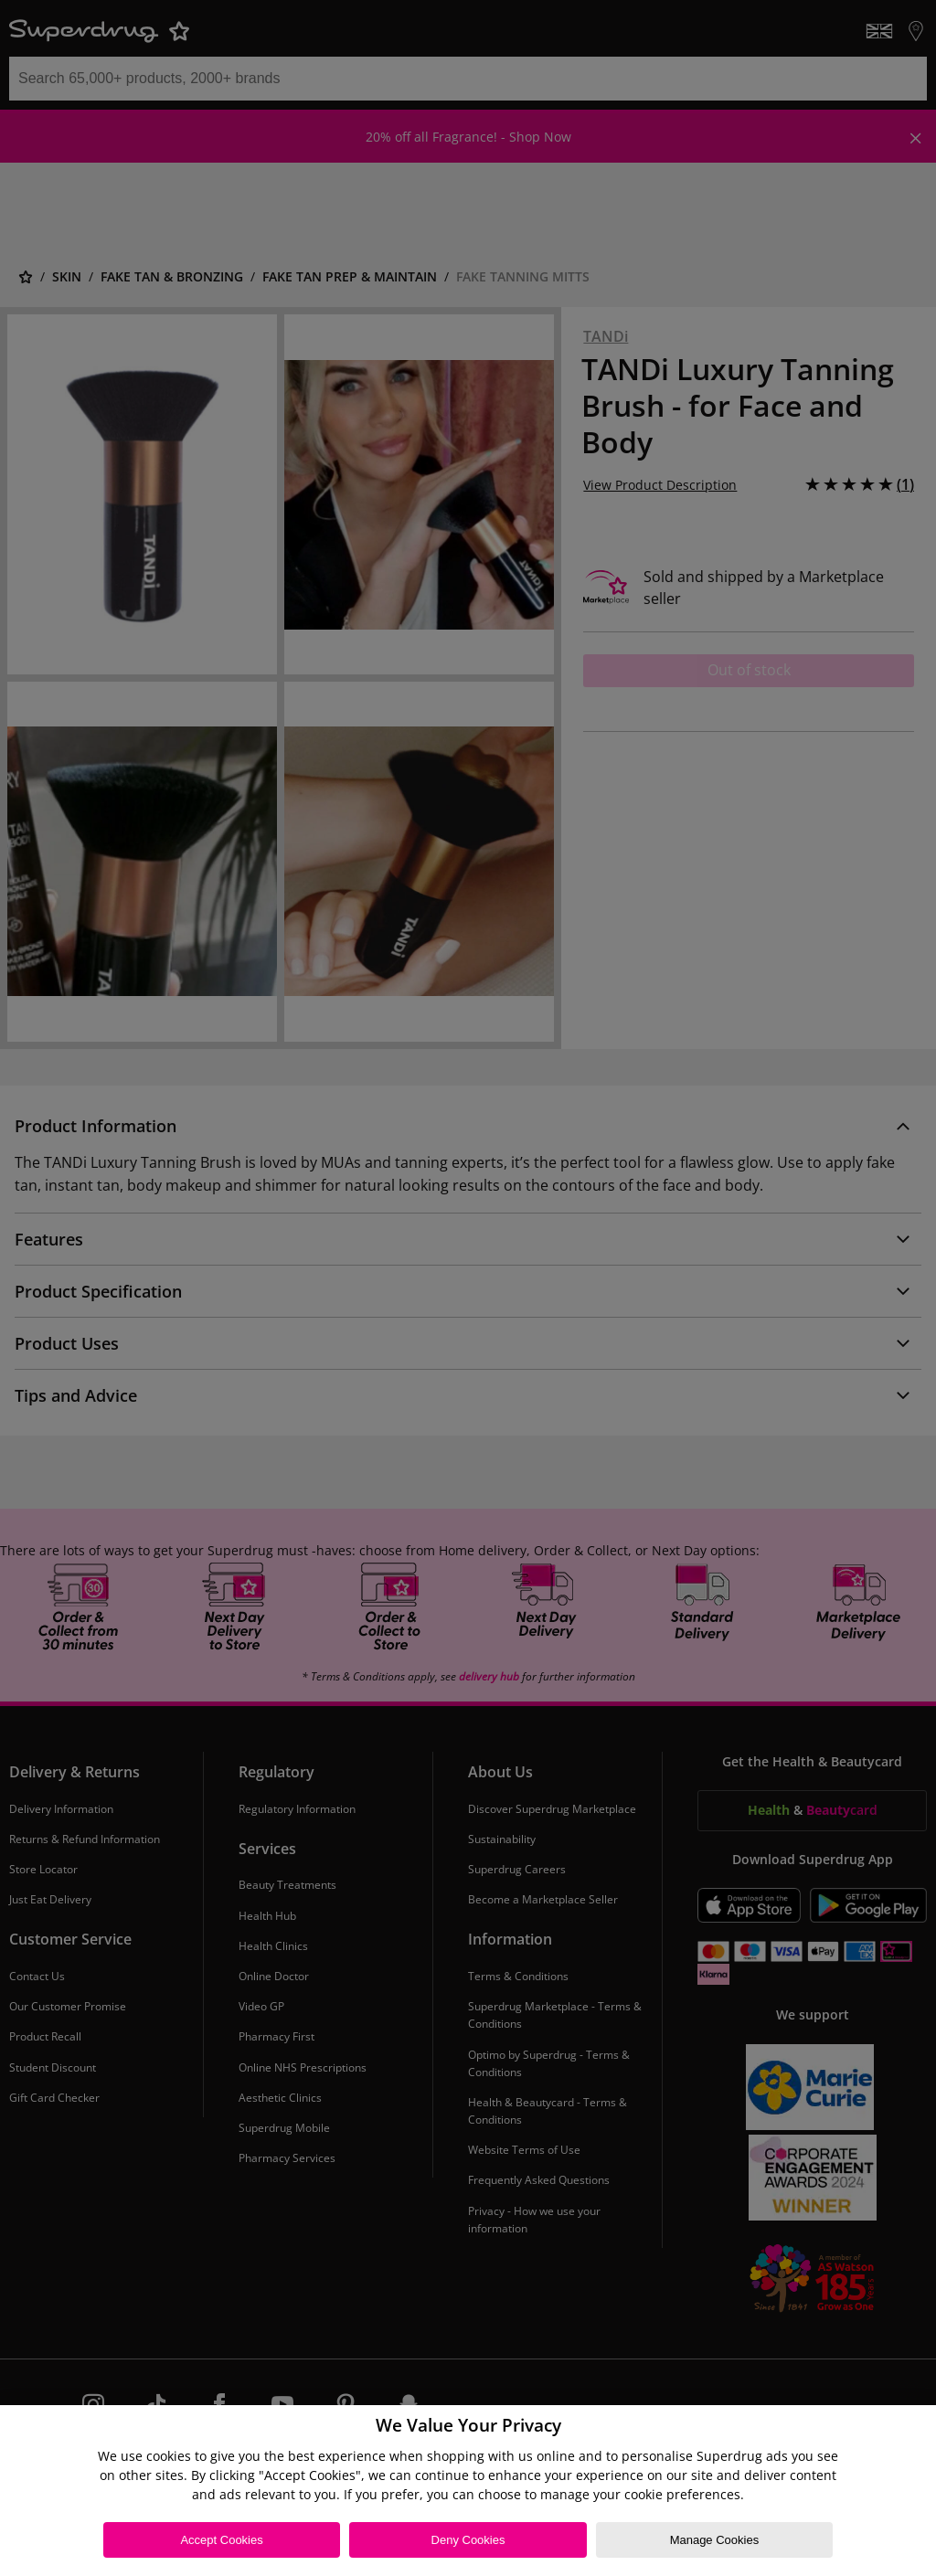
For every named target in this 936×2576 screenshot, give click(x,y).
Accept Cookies (221, 2540)
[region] (468, 2490)
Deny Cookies (468, 2540)
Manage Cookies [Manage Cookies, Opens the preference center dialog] (715, 2540)
